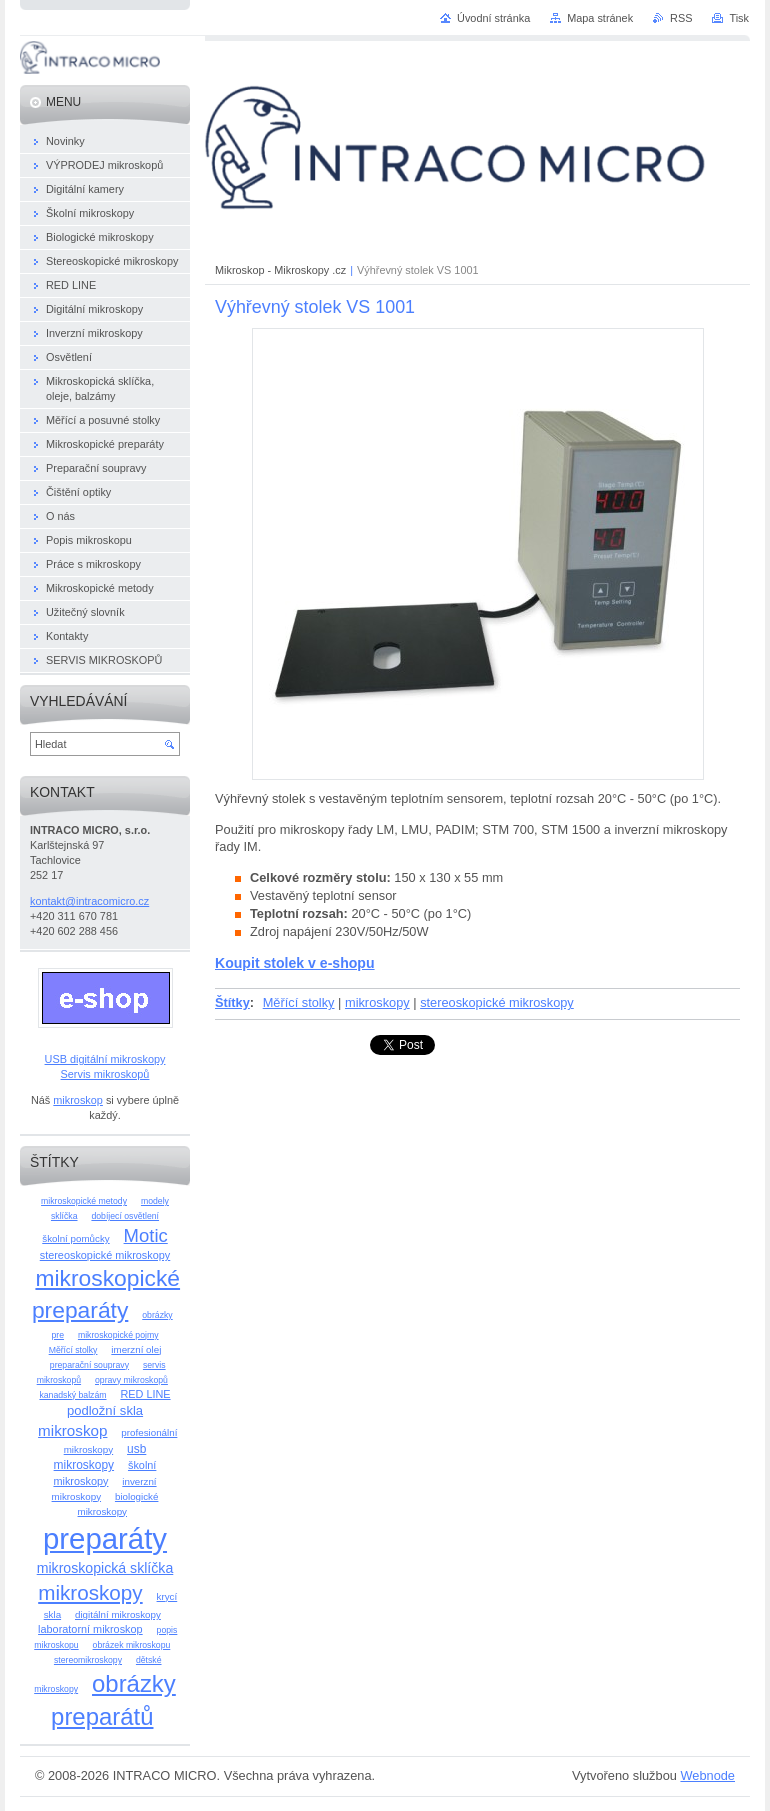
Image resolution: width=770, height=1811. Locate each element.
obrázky (157, 1315)
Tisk (739, 18)
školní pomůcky (75, 1238)
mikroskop (78, 1100)
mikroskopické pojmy (118, 1335)
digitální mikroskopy (118, 1614)
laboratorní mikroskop (90, 1629)
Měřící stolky (299, 1002)
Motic (146, 1235)
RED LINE (145, 1394)
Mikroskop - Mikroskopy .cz (280, 270)
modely (155, 1201)
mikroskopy (377, 1002)
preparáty (105, 1538)
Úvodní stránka (493, 18)
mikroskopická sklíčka (105, 1568)
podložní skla (105, 1410)
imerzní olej (136, 1349)
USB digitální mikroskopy (105, 1059)
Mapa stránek (600, 18)
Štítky (232, 1002)
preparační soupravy (89, 1365)
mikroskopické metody (84, 1201)
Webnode (707, 1775)
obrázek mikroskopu (132, 1645)
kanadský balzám (72, 1395)
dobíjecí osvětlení (125, 1216)
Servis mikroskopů (105, 1074)
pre (57, 1335)
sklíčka (64, 1216)
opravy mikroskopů (131, 1380)
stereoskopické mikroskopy (497, 1002)
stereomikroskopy (88, 1660)
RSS (681, 18)
